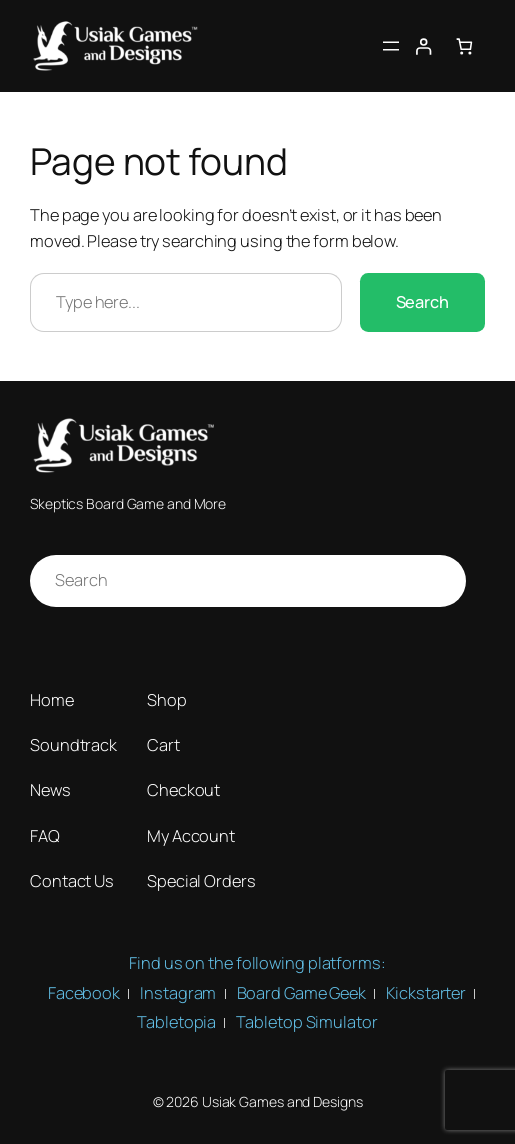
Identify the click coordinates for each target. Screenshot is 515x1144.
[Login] (423, 45)
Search (422, 302)
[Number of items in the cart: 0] (464, 45)
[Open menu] (391, 46)
